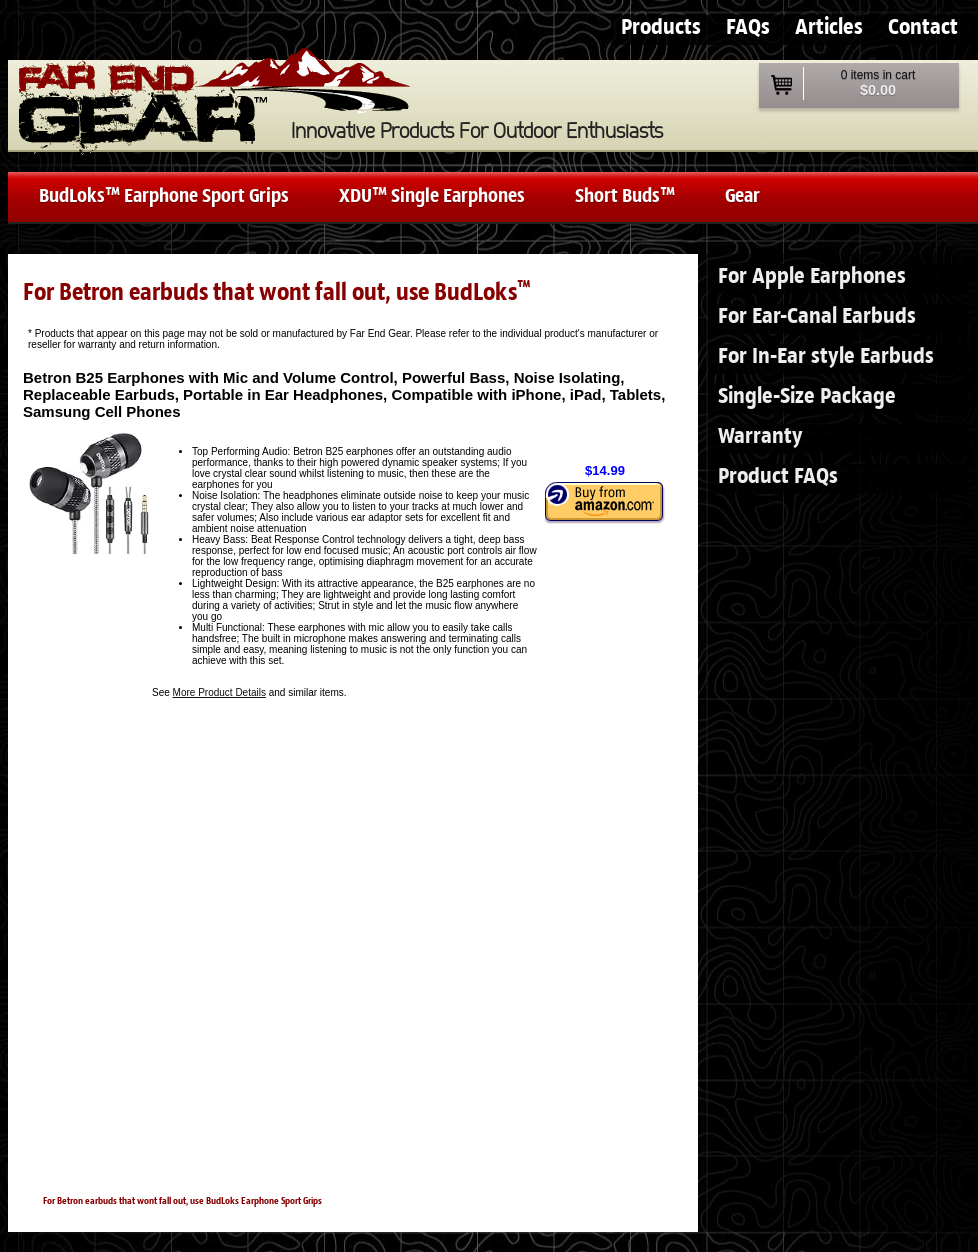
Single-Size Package (807, 396)
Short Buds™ (625, 196)
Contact (923, 27)
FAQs (748, 27)
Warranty (760, 436)
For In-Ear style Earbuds (826, 356)
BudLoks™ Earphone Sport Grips (164, 196)
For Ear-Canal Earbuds (817, 316)
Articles (829, 27)
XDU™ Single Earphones (432, 196)
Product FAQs (778, 476)
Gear (742, 196)
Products (661, 27)
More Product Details (219, 692)
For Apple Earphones (812, 276)
